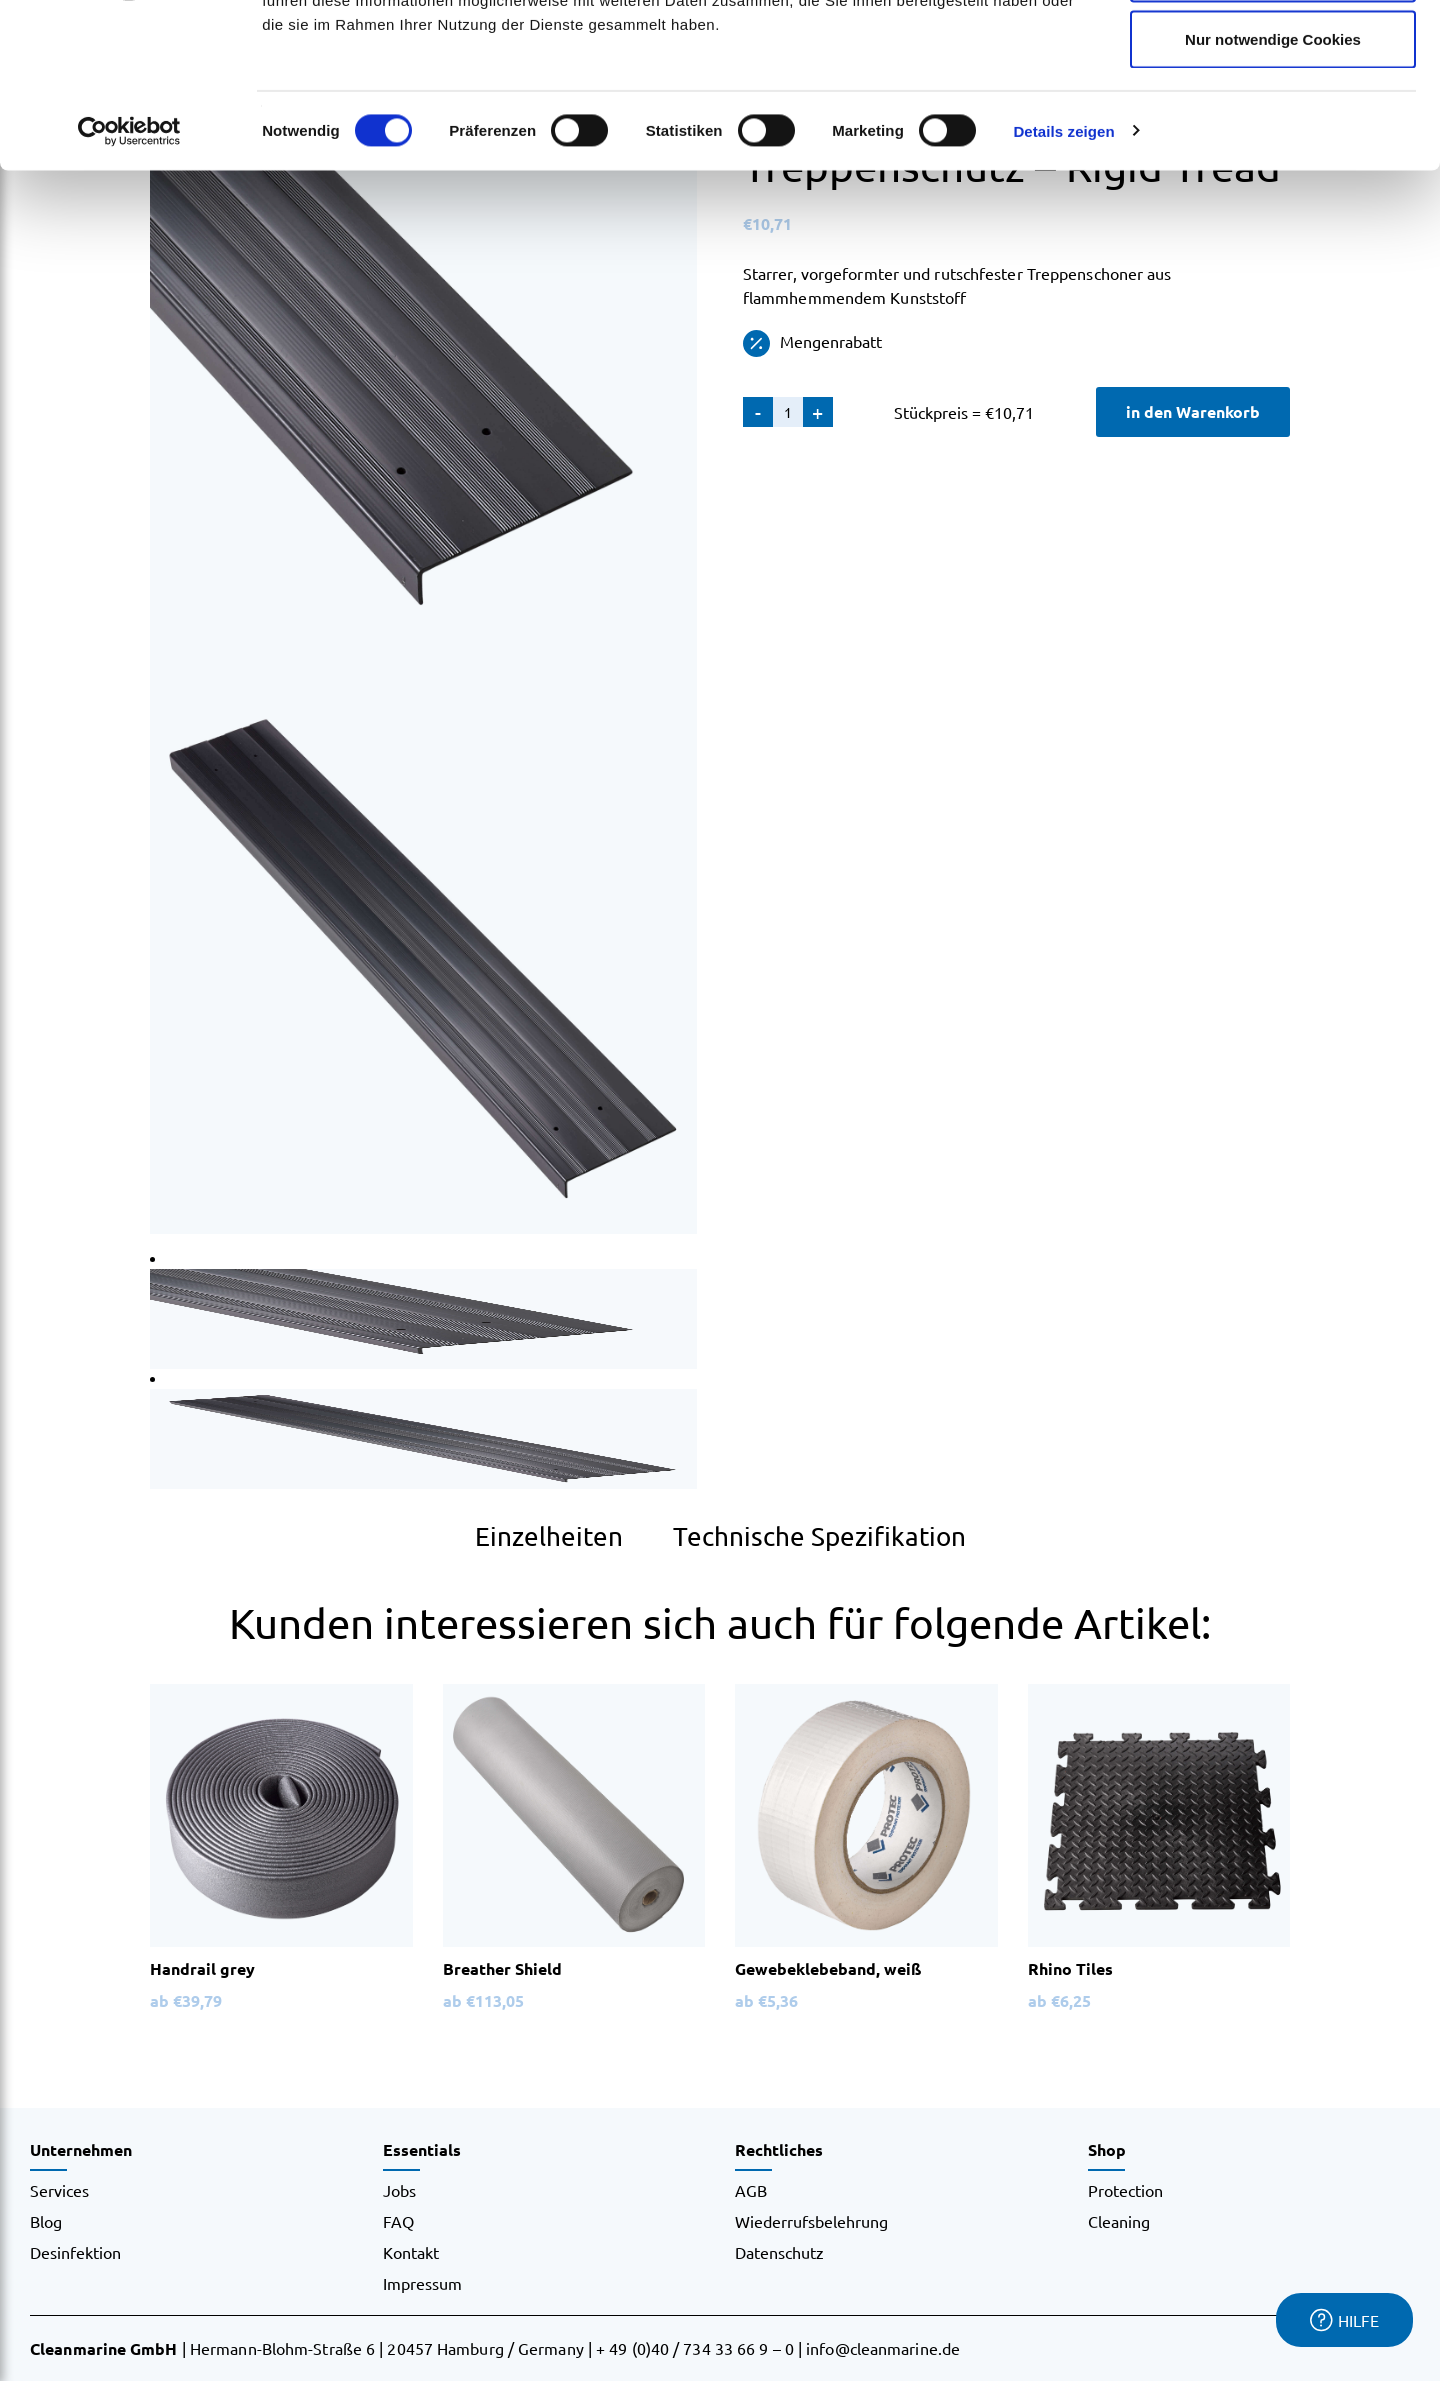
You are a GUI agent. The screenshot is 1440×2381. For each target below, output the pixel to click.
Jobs (399, 2190)
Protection (1125, 2190)
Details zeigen (1063, 275)
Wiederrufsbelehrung (811, 2221)
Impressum (422, 2283)
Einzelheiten (549, 1536)
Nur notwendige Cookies (1273, 183)
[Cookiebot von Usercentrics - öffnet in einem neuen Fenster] (129, 276)
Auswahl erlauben (1273, 118)
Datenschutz (779, 2252)
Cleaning (1119, 2221)
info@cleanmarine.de (883, 2348)
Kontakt (411, 2252)
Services (59, 2190)
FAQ (398, 2221)
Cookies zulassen (1273, 52)
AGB (751, 2190)
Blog (46, 2221)
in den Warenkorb (1193, 411)
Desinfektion (75, 2252)
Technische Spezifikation (819, 1536)
